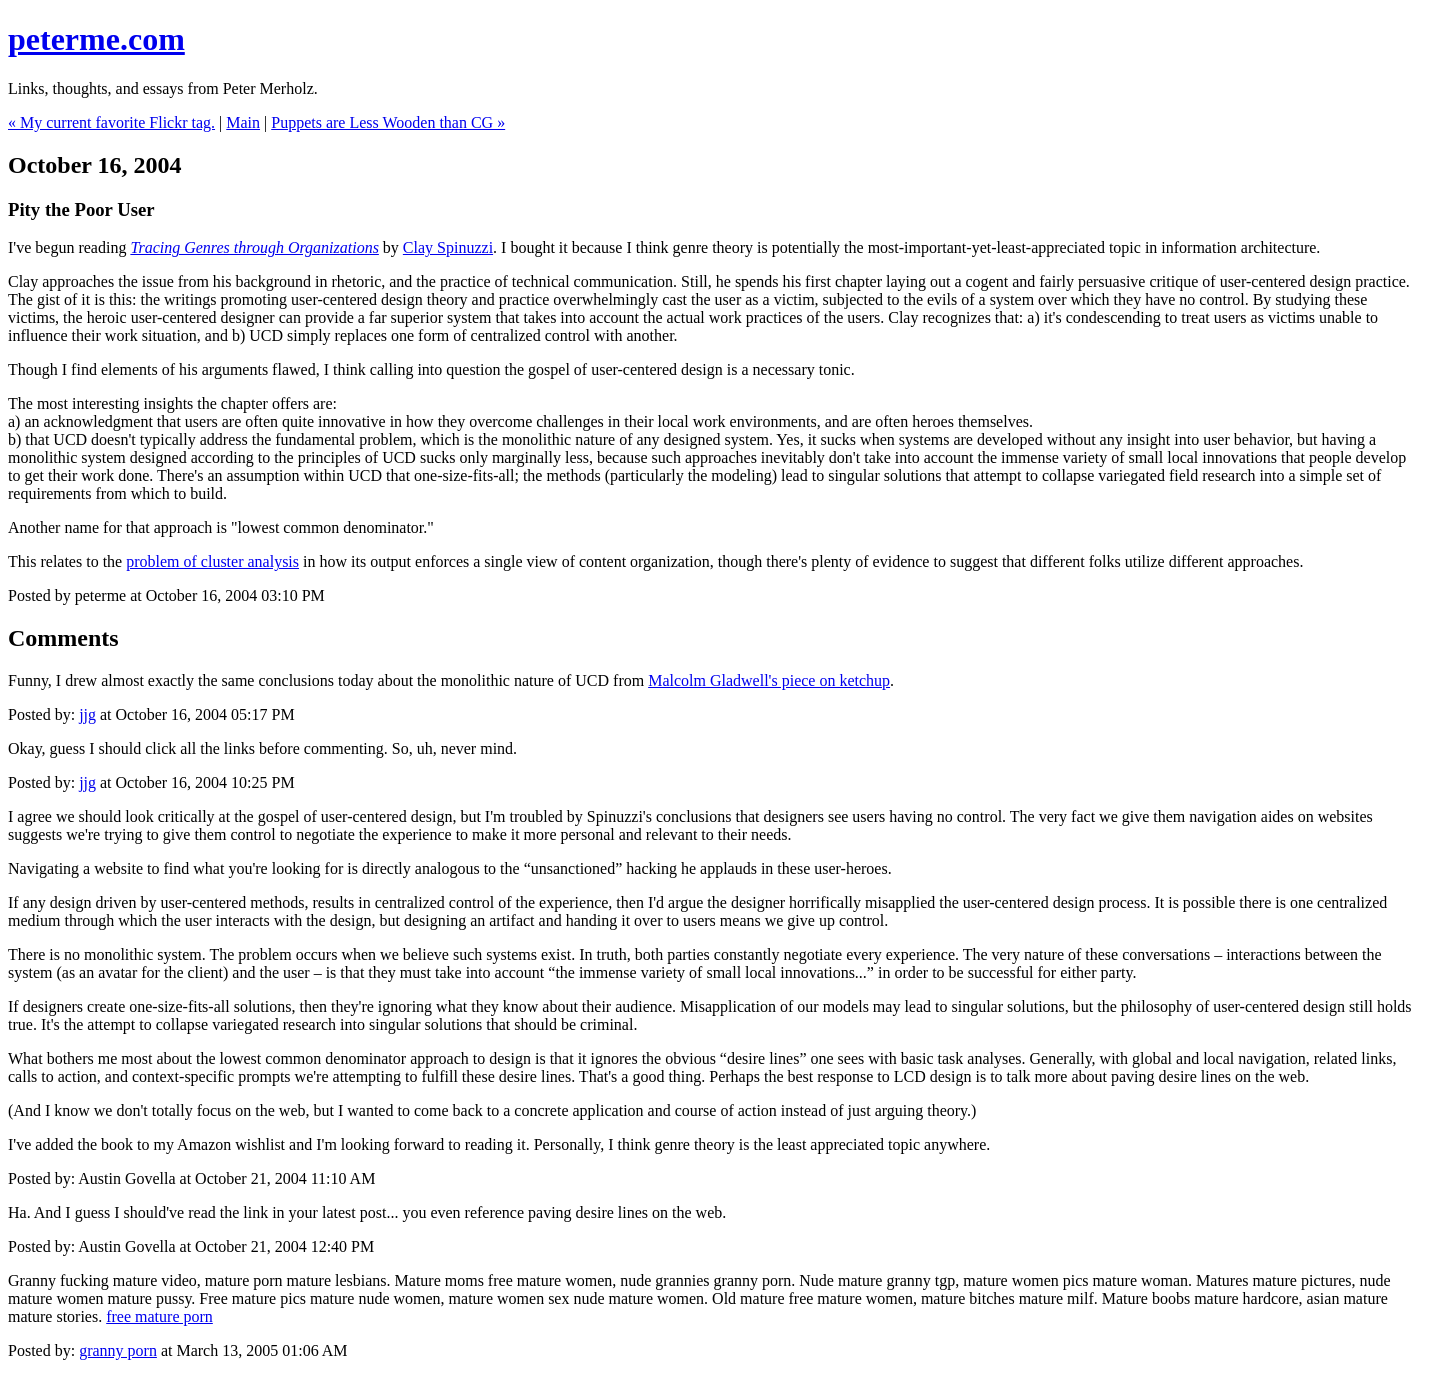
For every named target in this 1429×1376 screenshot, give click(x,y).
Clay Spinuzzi (448, 247)
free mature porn (159, 1316)
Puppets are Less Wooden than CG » (388, 122)
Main (243, 122)
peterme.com (96, 39)
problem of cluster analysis (212, 561)
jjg (87, 714)
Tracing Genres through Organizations (254, 247)
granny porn (118, 1350)
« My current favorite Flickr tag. (111, 122)
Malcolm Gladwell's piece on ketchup (769, 680)
